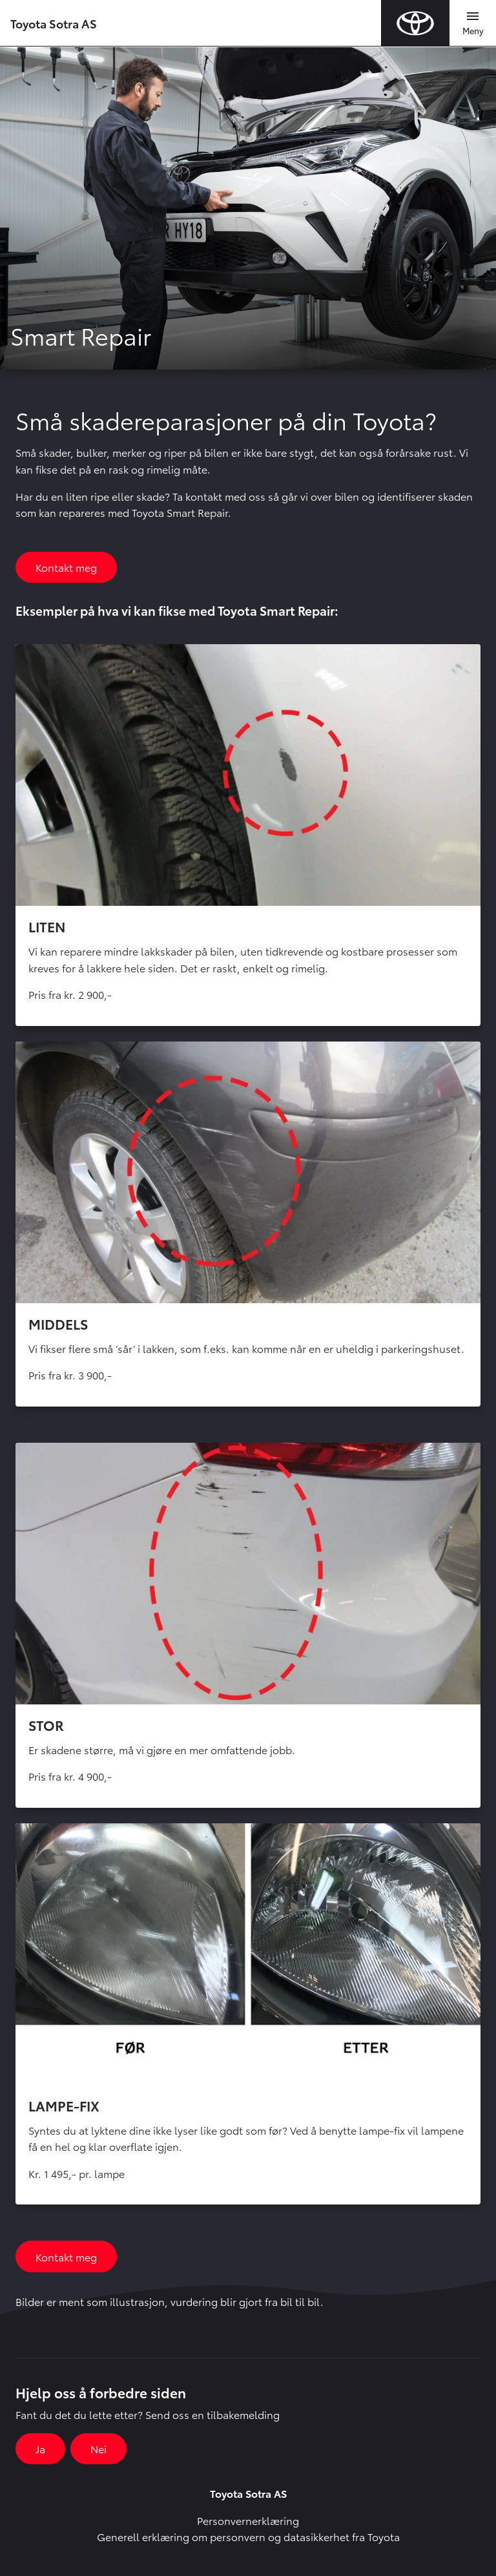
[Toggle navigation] (473, 23)
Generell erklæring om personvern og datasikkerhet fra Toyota (248, 2536)
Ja (40, 2448)
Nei (98, 2448)
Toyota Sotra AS (53, 23)
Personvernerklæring (248, 2520)
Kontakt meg (66, 567)
